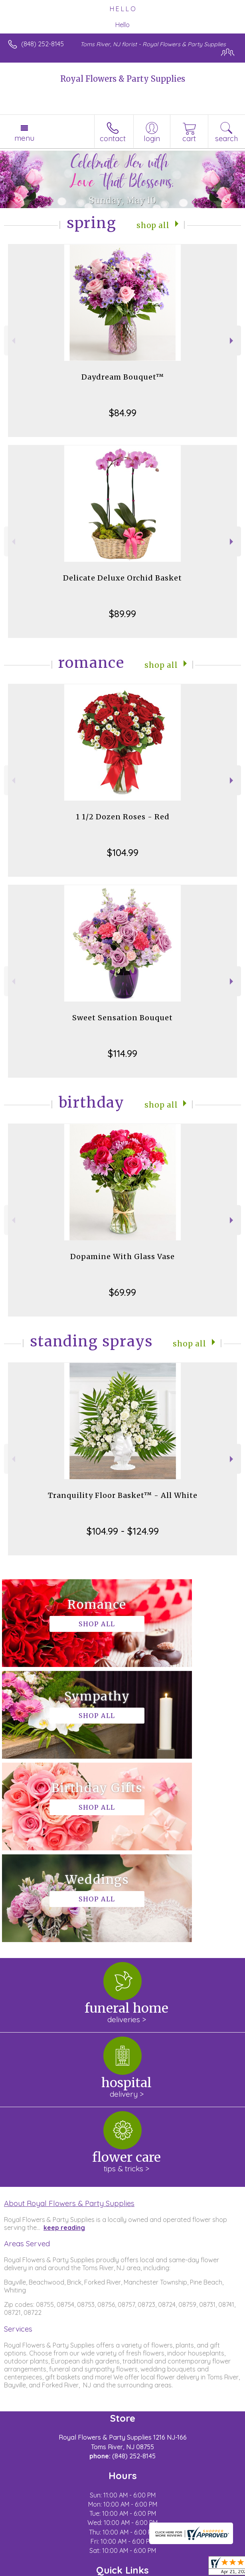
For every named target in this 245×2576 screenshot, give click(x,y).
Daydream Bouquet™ (122, 377)
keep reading (64, 2044)
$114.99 (122, 1053)
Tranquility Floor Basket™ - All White (123, 1495)
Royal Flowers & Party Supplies (122, 79)
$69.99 (122, 1292)
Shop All (153, 224)
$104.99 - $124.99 (123, 1531)
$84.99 (122, 413)
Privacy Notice (77, 2570)
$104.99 (122, 852)
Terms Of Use (30, 2570)
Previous (12, 341)
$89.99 (122, 614)
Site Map (183, 2570)
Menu (24, 138)
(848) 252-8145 (42, 44)
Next (232, 341)
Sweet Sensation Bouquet (122, 1017)
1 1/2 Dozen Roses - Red (123, 816)
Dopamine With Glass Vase (122, 1256)
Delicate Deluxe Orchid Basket (122, 578)
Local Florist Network (134, 2570)
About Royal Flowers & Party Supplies (69, 2020)
